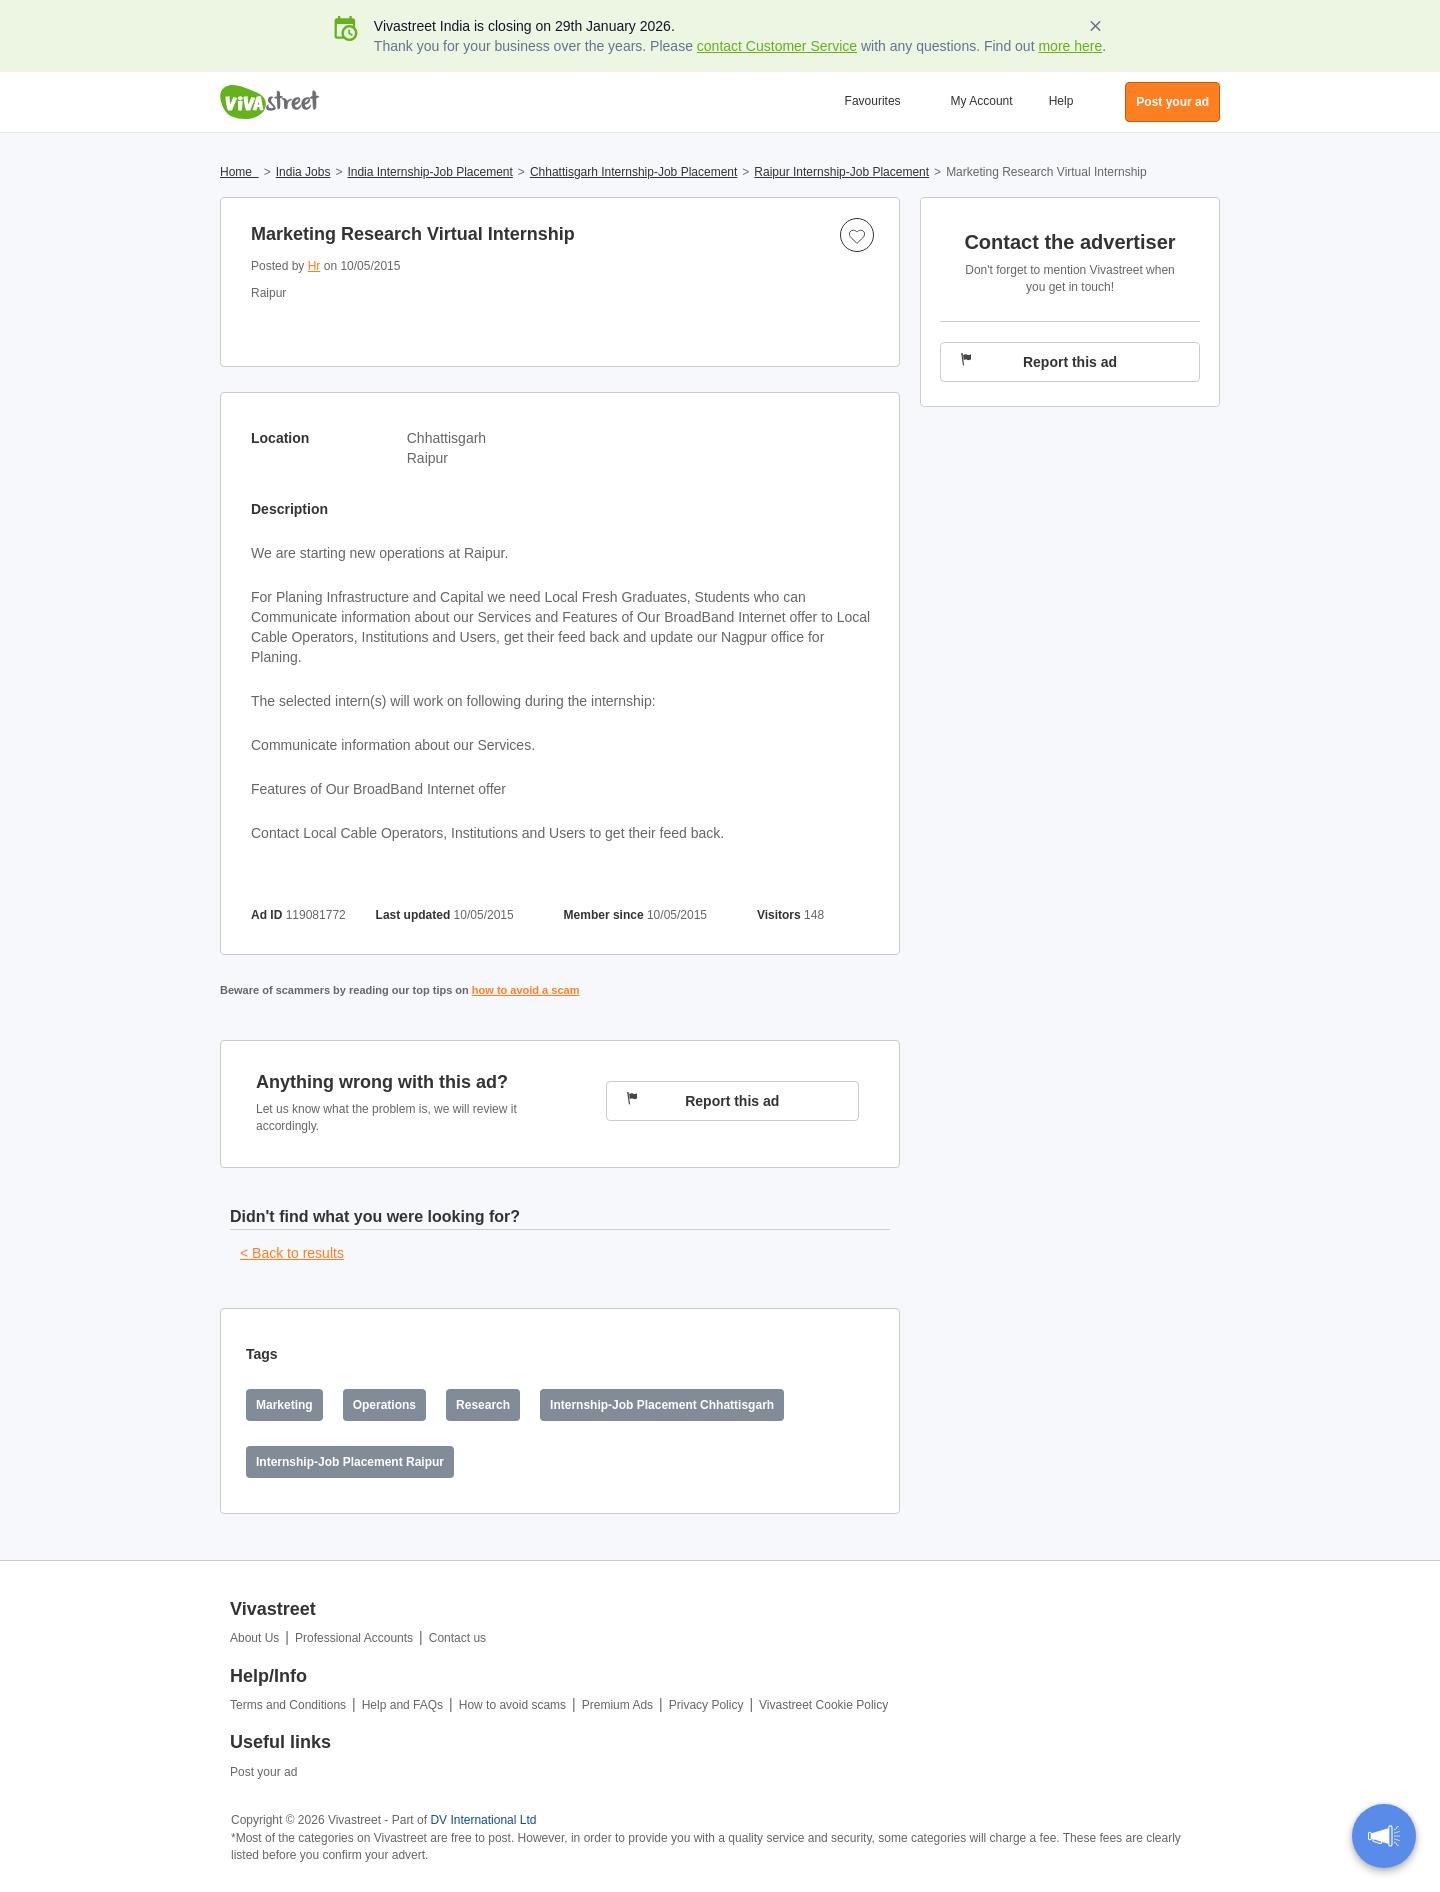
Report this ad (703, 1100)
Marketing (284, 1405)
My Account (982, 101)
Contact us (457, 1638)
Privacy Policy (706, 1705)
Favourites (873, 101)
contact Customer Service (777, 46)
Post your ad (263, 1772)
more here (1070, 46)
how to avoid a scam (526, 990)
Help (1061, 101)
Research (483, 1405)
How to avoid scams (512, 1705)
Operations (384, 1405)
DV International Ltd (483, 1820)
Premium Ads (617, 1705)
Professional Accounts (354, 1638)
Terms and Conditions (288, 1705)
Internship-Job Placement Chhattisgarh (662, 1405)
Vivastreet (270, 102)
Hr (314, 266)
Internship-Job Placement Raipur (350, 1462)
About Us (254, 1638)
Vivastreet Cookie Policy (823, 1705)
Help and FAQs (402, 1705)
